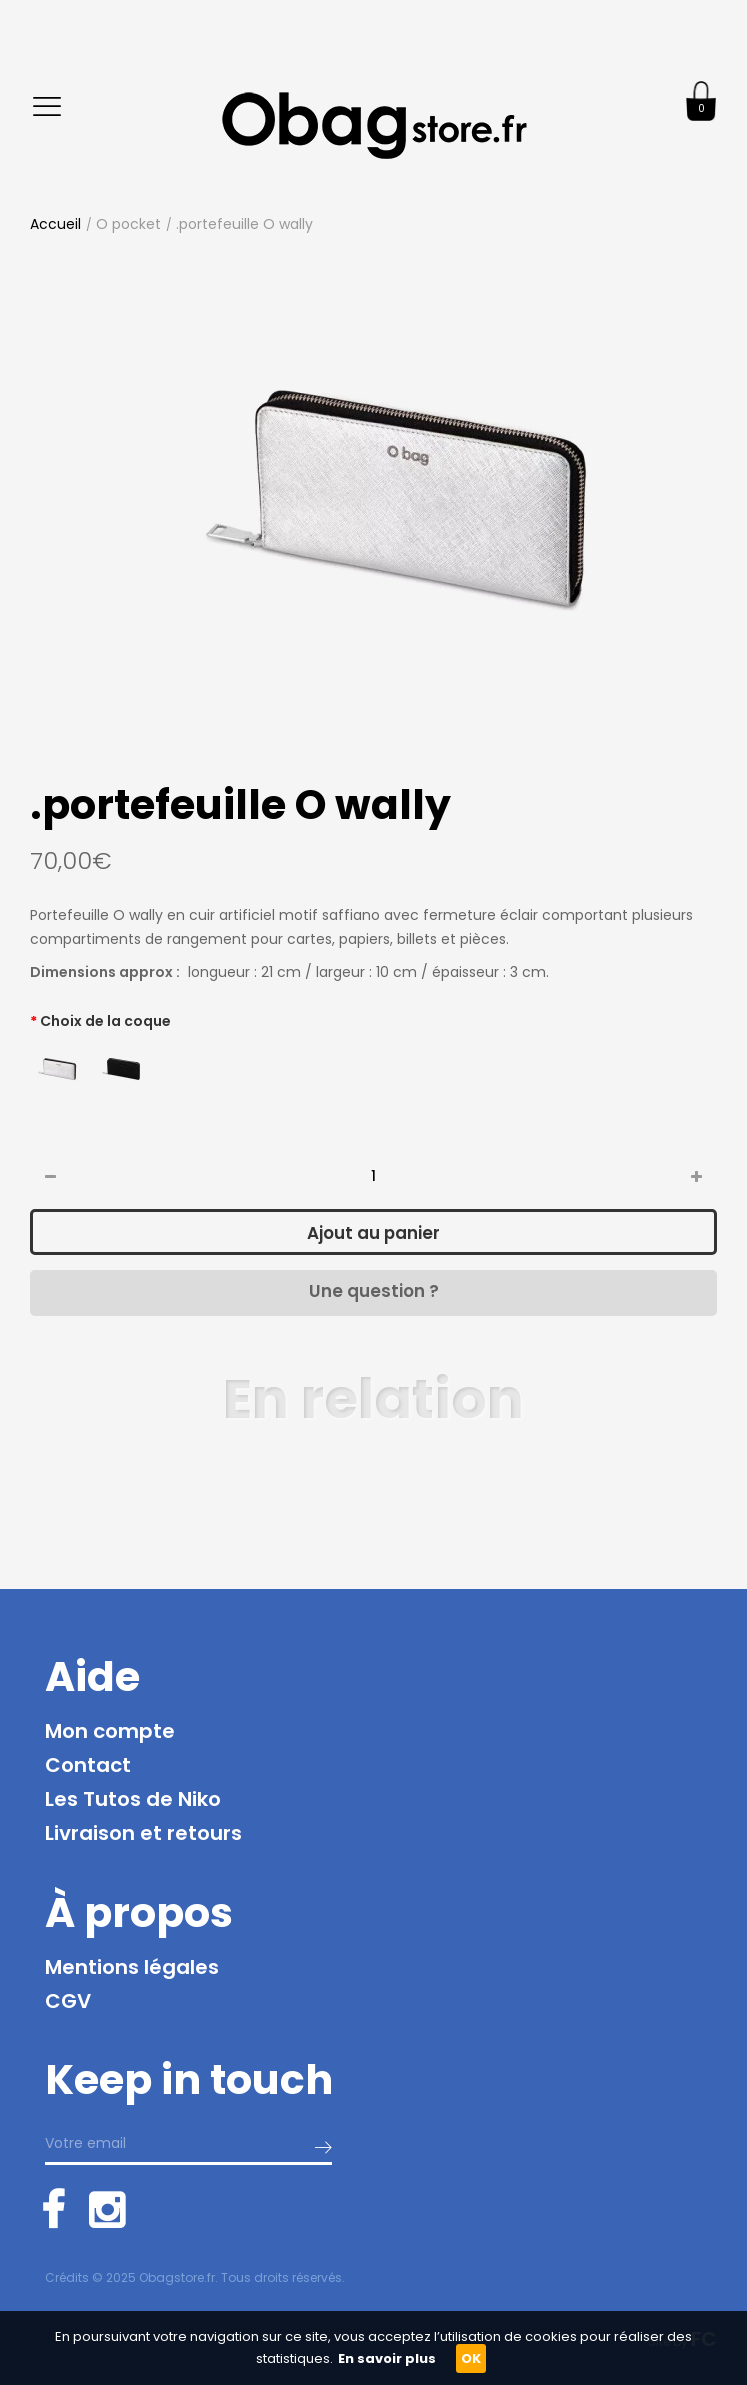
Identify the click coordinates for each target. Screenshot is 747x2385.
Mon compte (110, 1731)
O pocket (128, 224)
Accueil (55, 224)
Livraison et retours (143, 1833)
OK (471, 2358)
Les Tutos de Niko (133, 1799)
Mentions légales (132, 1967)
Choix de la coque (105, 1021)
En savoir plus (387, 2358)
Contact (88, 1765)
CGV (68, 2001)
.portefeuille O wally (244, 224)
